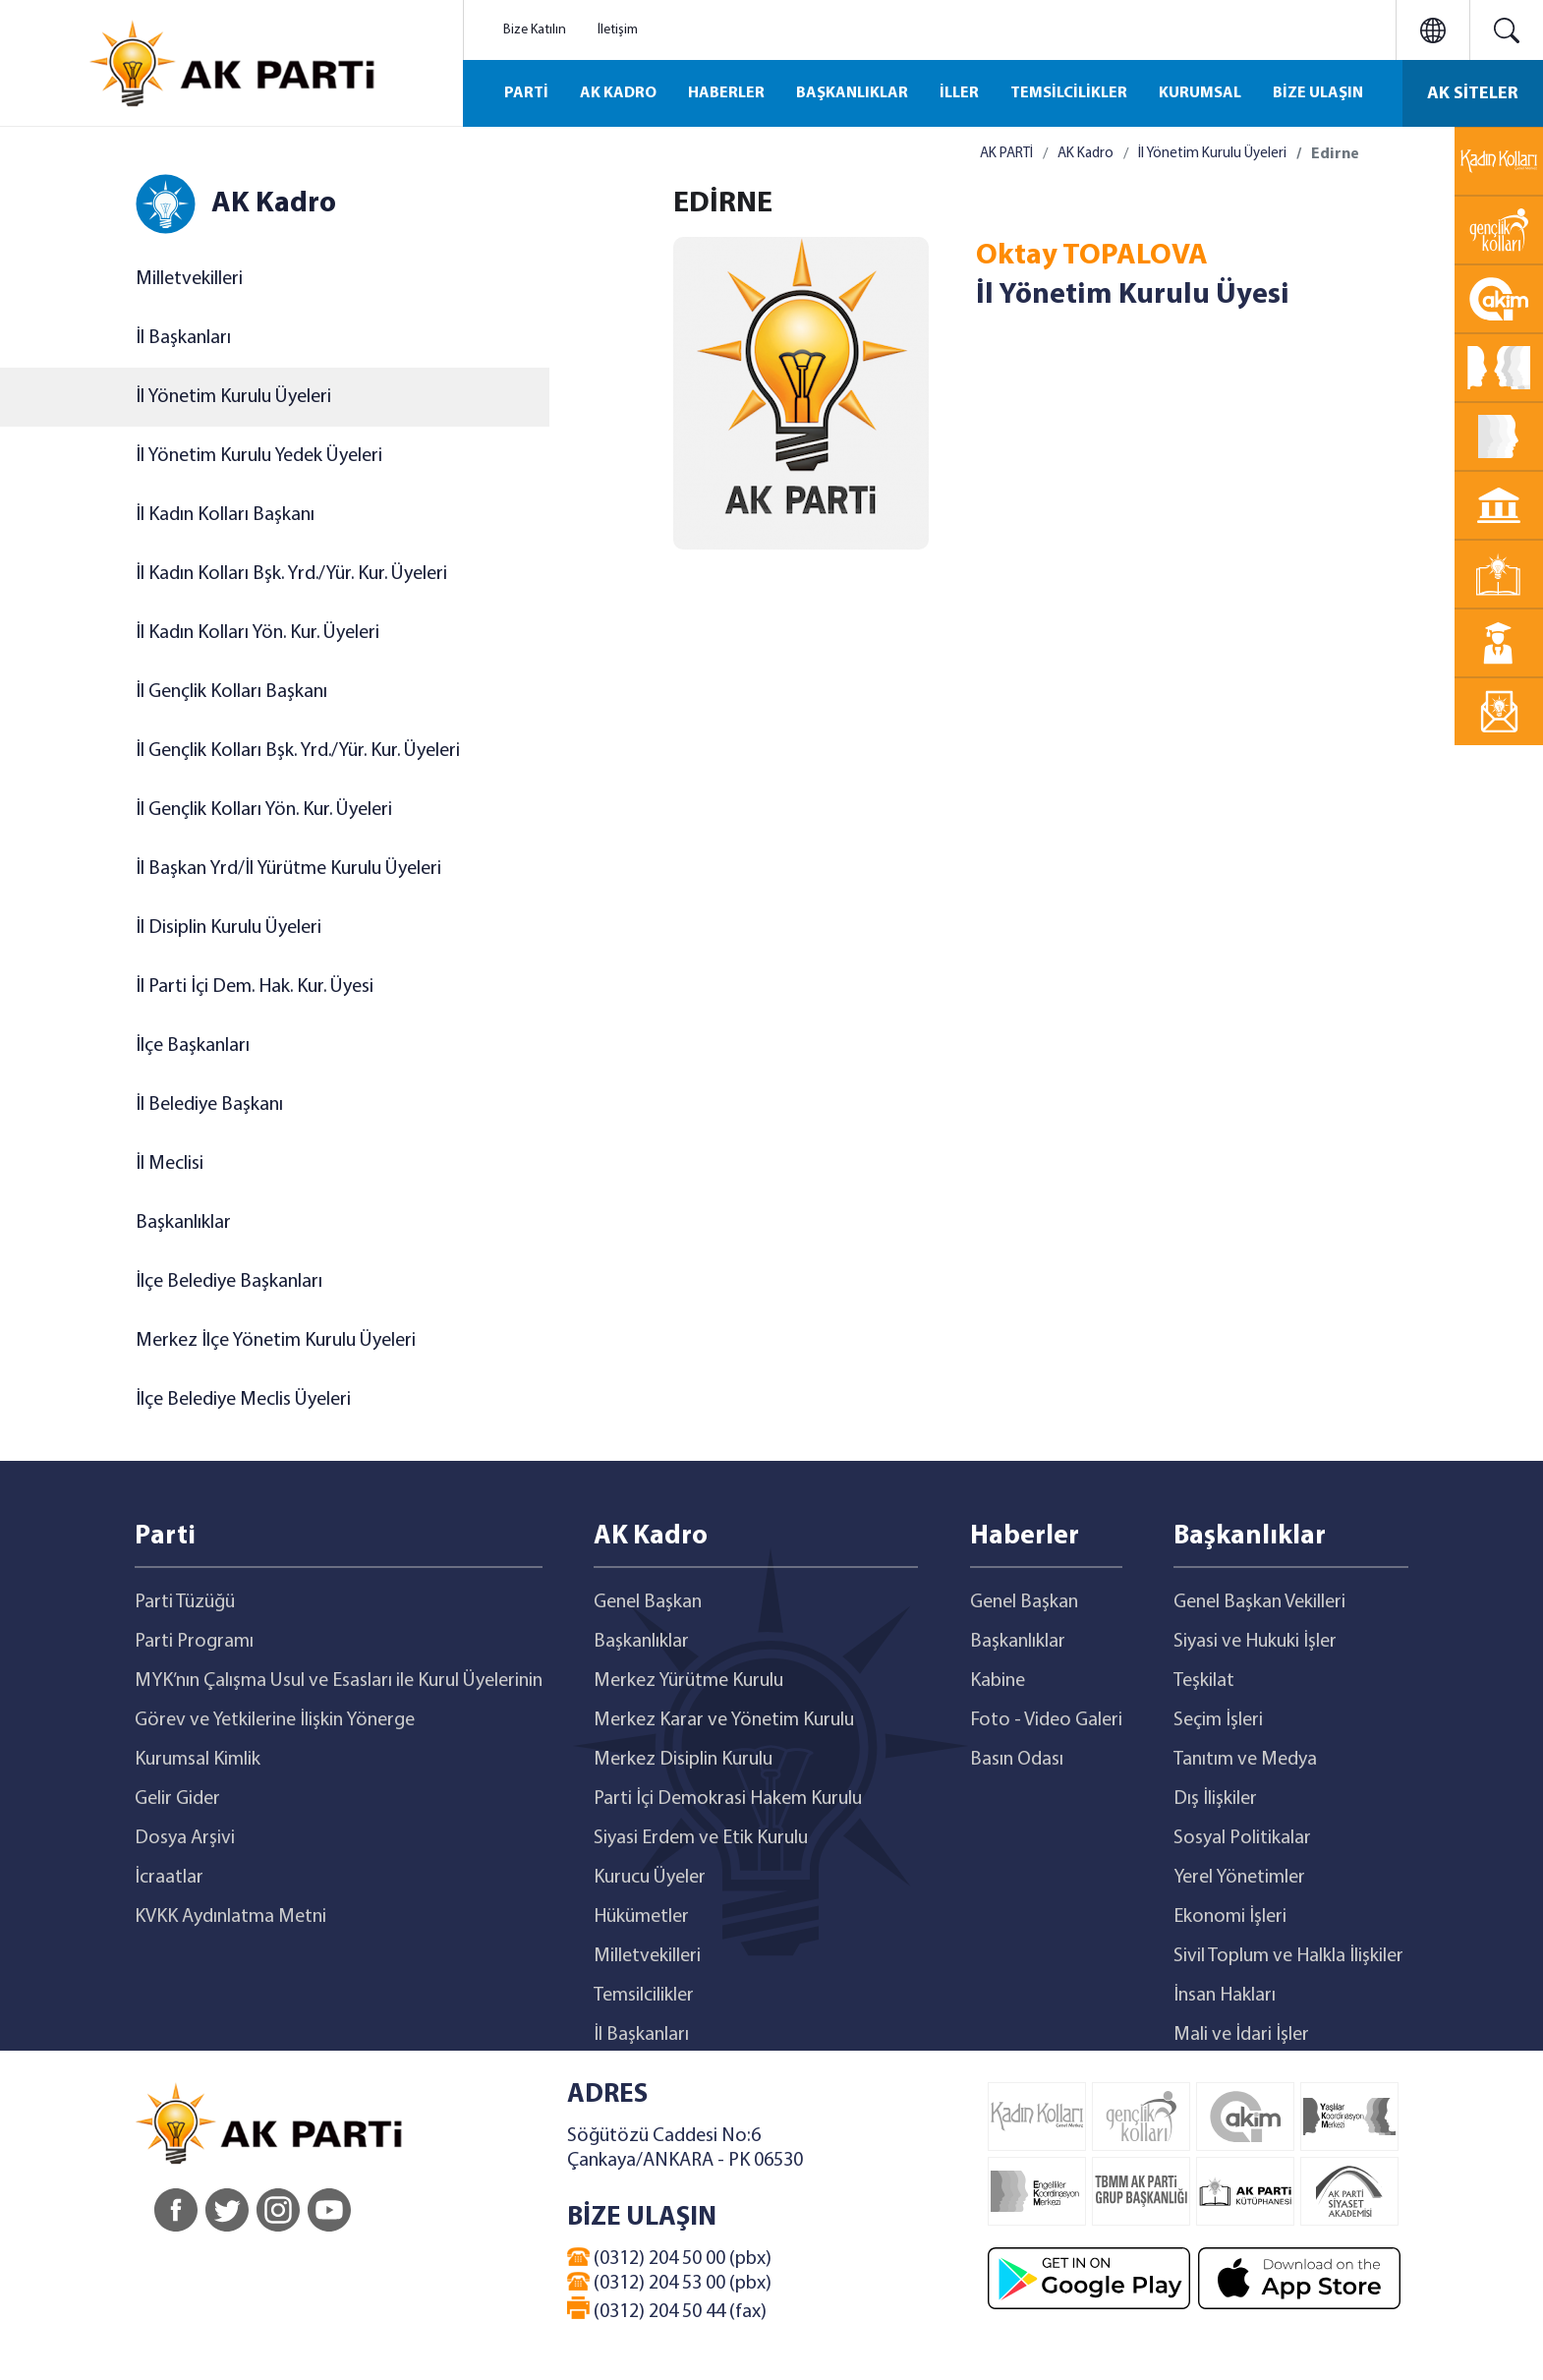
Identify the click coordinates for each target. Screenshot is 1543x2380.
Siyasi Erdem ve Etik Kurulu (701, 1838)
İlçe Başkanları (193, 1046)
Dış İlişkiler (1215, 1799)
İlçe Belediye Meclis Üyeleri (243, 1400)
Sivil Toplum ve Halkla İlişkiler (1288, 1956)
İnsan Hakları (1224, 1995)
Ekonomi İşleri (1229, 1917)
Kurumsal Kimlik (197, 1760)
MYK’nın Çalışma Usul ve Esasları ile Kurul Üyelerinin (339, 1681)
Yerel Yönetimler (1239, 1877)
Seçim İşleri (1218, 1720)
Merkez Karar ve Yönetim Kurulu (724, 1720)
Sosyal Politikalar (1242, 1838)
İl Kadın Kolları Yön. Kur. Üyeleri (257, 633)
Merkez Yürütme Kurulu (688, 1681)
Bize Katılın (534, 30)
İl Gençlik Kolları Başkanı (231, 692)
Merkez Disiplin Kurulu (683, 1760)
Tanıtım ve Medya (1245, 1760)
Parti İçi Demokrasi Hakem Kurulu (728, 1799)
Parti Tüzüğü (185, 1602)
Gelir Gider (177, 1799)
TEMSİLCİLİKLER (1068, 93)
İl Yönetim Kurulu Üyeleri (233, 397)
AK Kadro (1085, 153)
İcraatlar (169, 1877)
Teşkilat (1203, 1681)
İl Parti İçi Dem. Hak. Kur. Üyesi (254, 987)
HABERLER (726, 93)
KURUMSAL (1200, 93)
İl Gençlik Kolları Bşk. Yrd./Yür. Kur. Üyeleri (298, 751)
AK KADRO (618, 93)
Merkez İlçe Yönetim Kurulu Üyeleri (276, 1341)
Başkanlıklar (183, 1223)
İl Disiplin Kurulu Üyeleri (228, 928)
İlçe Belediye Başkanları (229, 1282)
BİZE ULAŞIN (1318, 93)
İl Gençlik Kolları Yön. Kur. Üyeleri (264, 810)
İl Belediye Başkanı (209, 1105)
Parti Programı (194, 1642)
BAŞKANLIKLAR (852, 93)
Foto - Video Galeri (1046, 1720)
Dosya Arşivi (185, 1838)
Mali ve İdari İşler (1241, 2035)
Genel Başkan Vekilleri (1259, 1602)
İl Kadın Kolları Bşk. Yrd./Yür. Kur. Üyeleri (291, 574)
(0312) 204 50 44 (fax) (667, 2309)
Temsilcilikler (644, 1995)
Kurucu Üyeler (650, 1877)
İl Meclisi (169, 1164)
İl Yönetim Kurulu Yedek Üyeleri (259, 456)
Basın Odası (1016, 1760)
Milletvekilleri (189, 279)
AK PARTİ (1006, 153)
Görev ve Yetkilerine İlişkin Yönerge (275, 1720)
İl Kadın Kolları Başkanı (225, 515)
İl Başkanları (183, 338)
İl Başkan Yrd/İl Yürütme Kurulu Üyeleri (288, 869)
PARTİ (526, 93)
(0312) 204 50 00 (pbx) (669, 2258)
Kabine (997, 1681)
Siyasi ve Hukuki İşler (1255, 1642)
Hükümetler (641, 1917)
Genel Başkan (648, 1602)
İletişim (618, 30)
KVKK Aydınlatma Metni (230, 1917)
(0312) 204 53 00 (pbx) (669, 2282)
